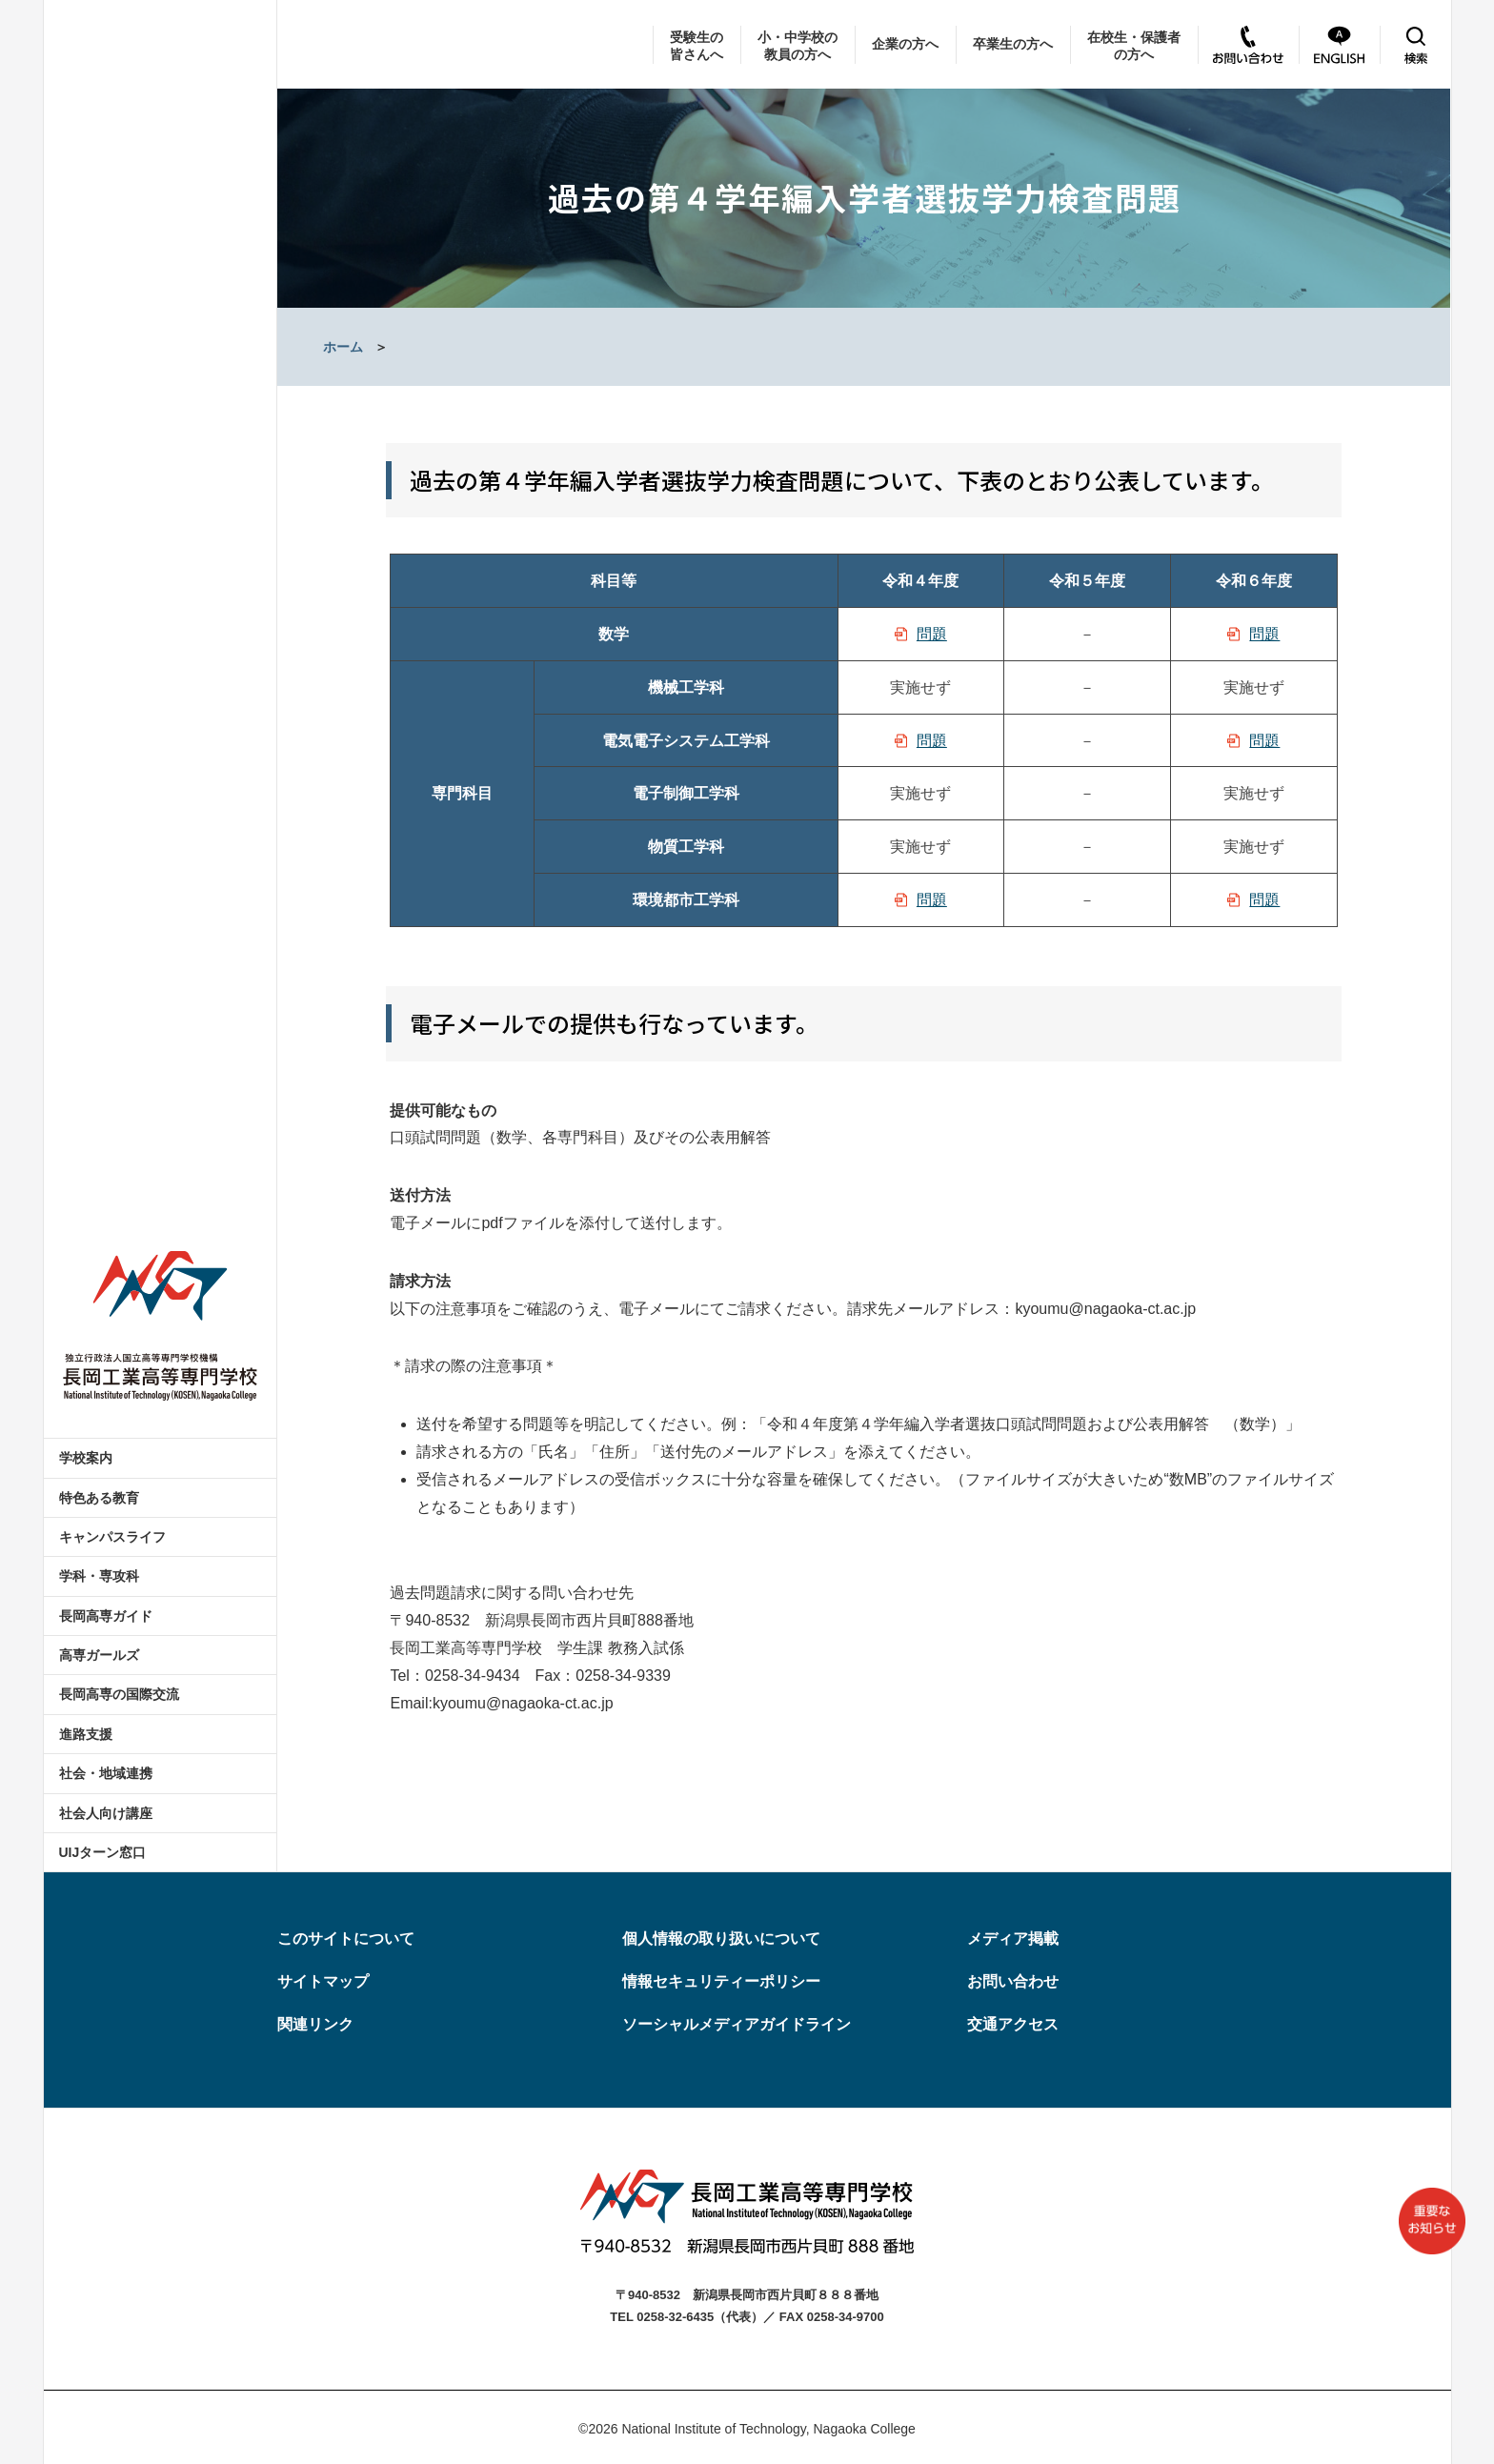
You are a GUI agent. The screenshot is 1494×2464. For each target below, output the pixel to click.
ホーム (343, 346)
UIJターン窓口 (103, 1852)
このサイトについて (345, 1938)
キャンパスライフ (112, 1537)
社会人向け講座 (105, 1813)
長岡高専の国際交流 (119, 1694)
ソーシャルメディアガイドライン (736, 2024)
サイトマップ (323, 1981)
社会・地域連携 (105, 1773)
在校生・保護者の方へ (1134, 46)
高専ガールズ (99, 1655)
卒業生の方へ (1013, 43)
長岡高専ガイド (105, 1616)
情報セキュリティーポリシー (721, 1981)
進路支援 (85, 1734)
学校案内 (85, 1457)
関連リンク (315, 2024)
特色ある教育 (99, 1497)
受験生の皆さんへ (696, 46)
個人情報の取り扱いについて (721, 1938)
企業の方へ (905, 43)
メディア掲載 (1013, 1938)
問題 (932, 634)
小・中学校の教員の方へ (797, 46)
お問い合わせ (1013, 1981)
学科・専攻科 (99, 1576)
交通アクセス (1013, 2024)
